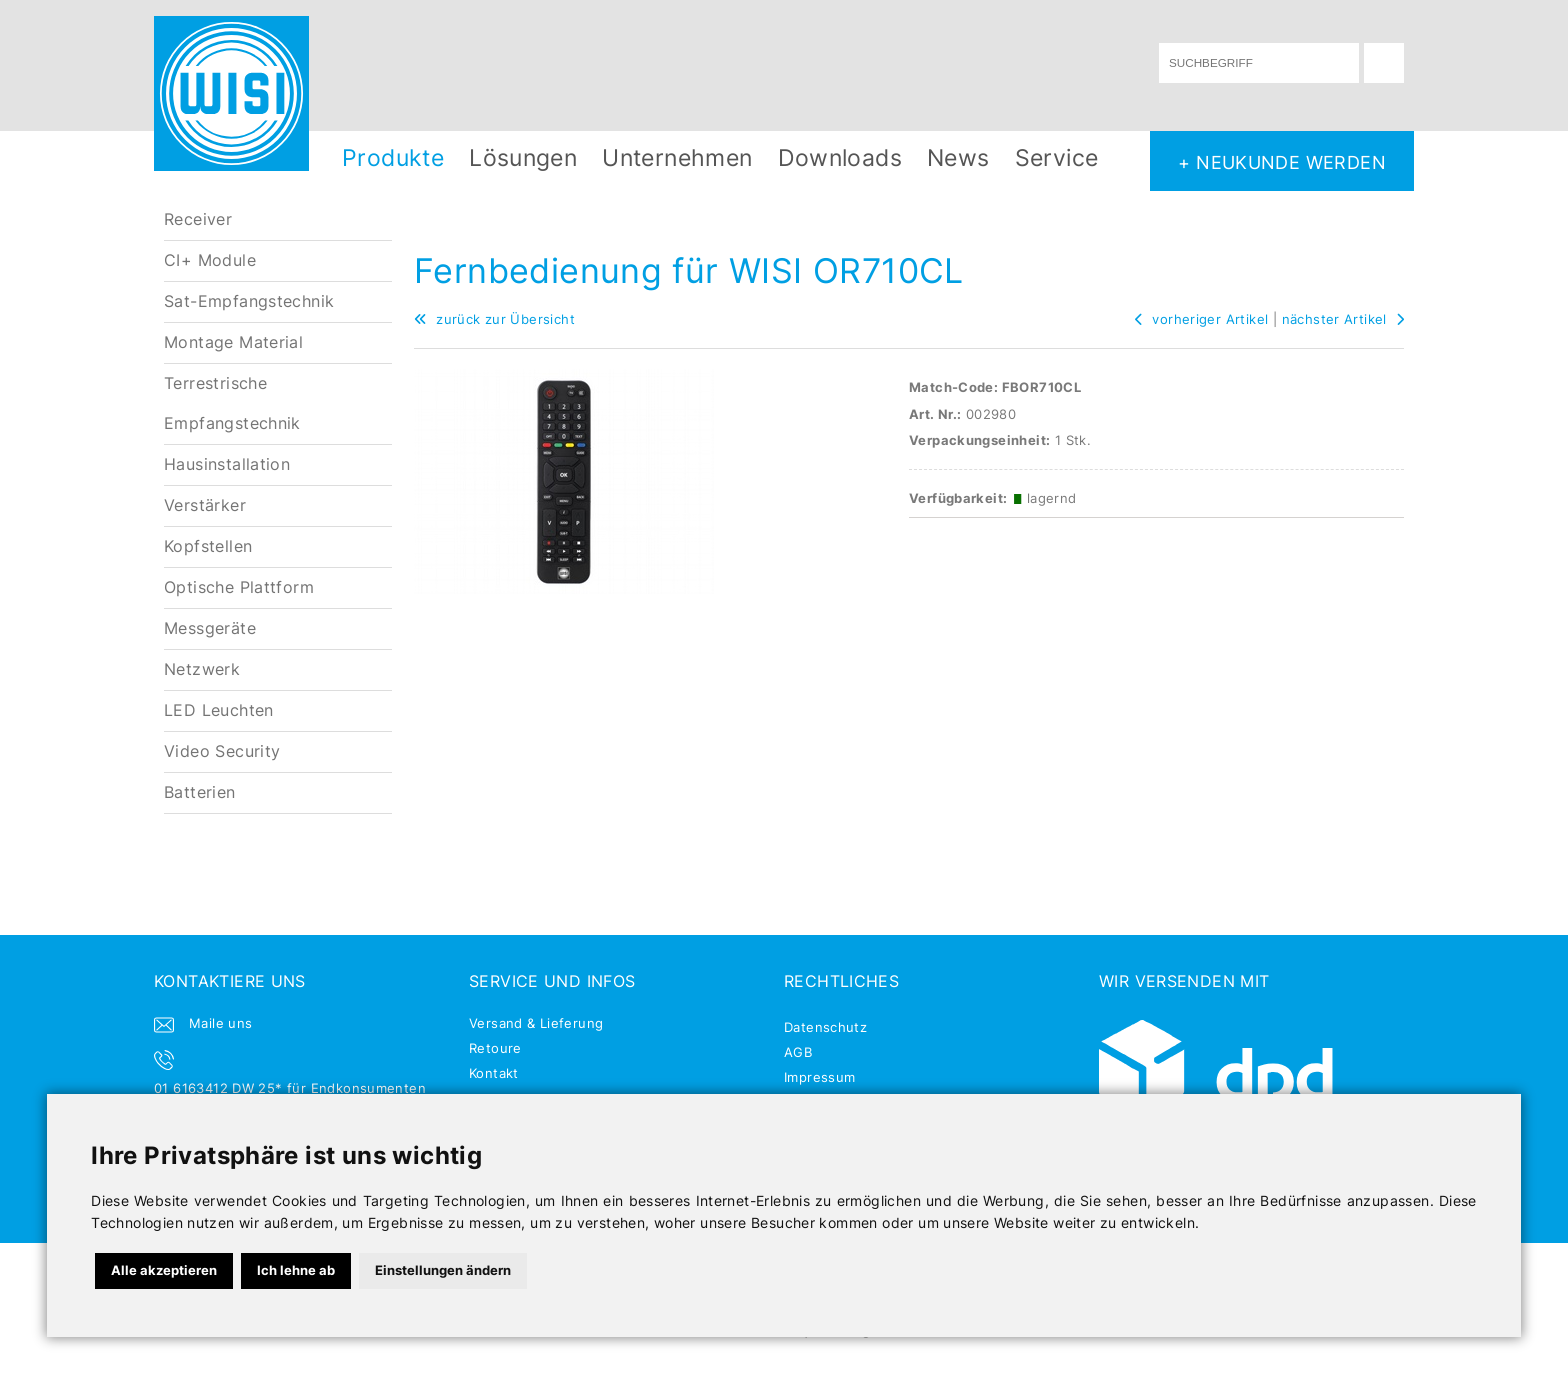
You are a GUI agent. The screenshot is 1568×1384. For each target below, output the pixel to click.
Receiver (198, 219)
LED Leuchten (219, 710)
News (958, 157)
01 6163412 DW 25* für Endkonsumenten (290, 1088)
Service (1057, 157)
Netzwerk (202, 669)
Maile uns (221, 1023)
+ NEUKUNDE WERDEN (1282, 162)
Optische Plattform (239, 587)
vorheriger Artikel (1201, 319)
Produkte (393, 157)
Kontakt (494, 1073)
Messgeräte (210, 628)
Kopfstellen (208, 546)
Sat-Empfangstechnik (249, 301)
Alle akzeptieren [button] (164, 1270)
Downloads (840, 157)
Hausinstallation (227, 464)
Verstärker (205, 505)
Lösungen (523, 157)
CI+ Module (210, 260)
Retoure (495, 1048)
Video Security (222, 751)
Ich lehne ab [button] (296, 1270)
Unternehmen (677, 157)
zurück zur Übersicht (494, 319)
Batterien (200, 792)
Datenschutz (825, 1027)
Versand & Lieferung (536, 1023)
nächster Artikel (1343, 319)
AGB (798, 1052)
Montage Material (233, 342)
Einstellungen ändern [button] (443, 1270)
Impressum (820, 1077)
